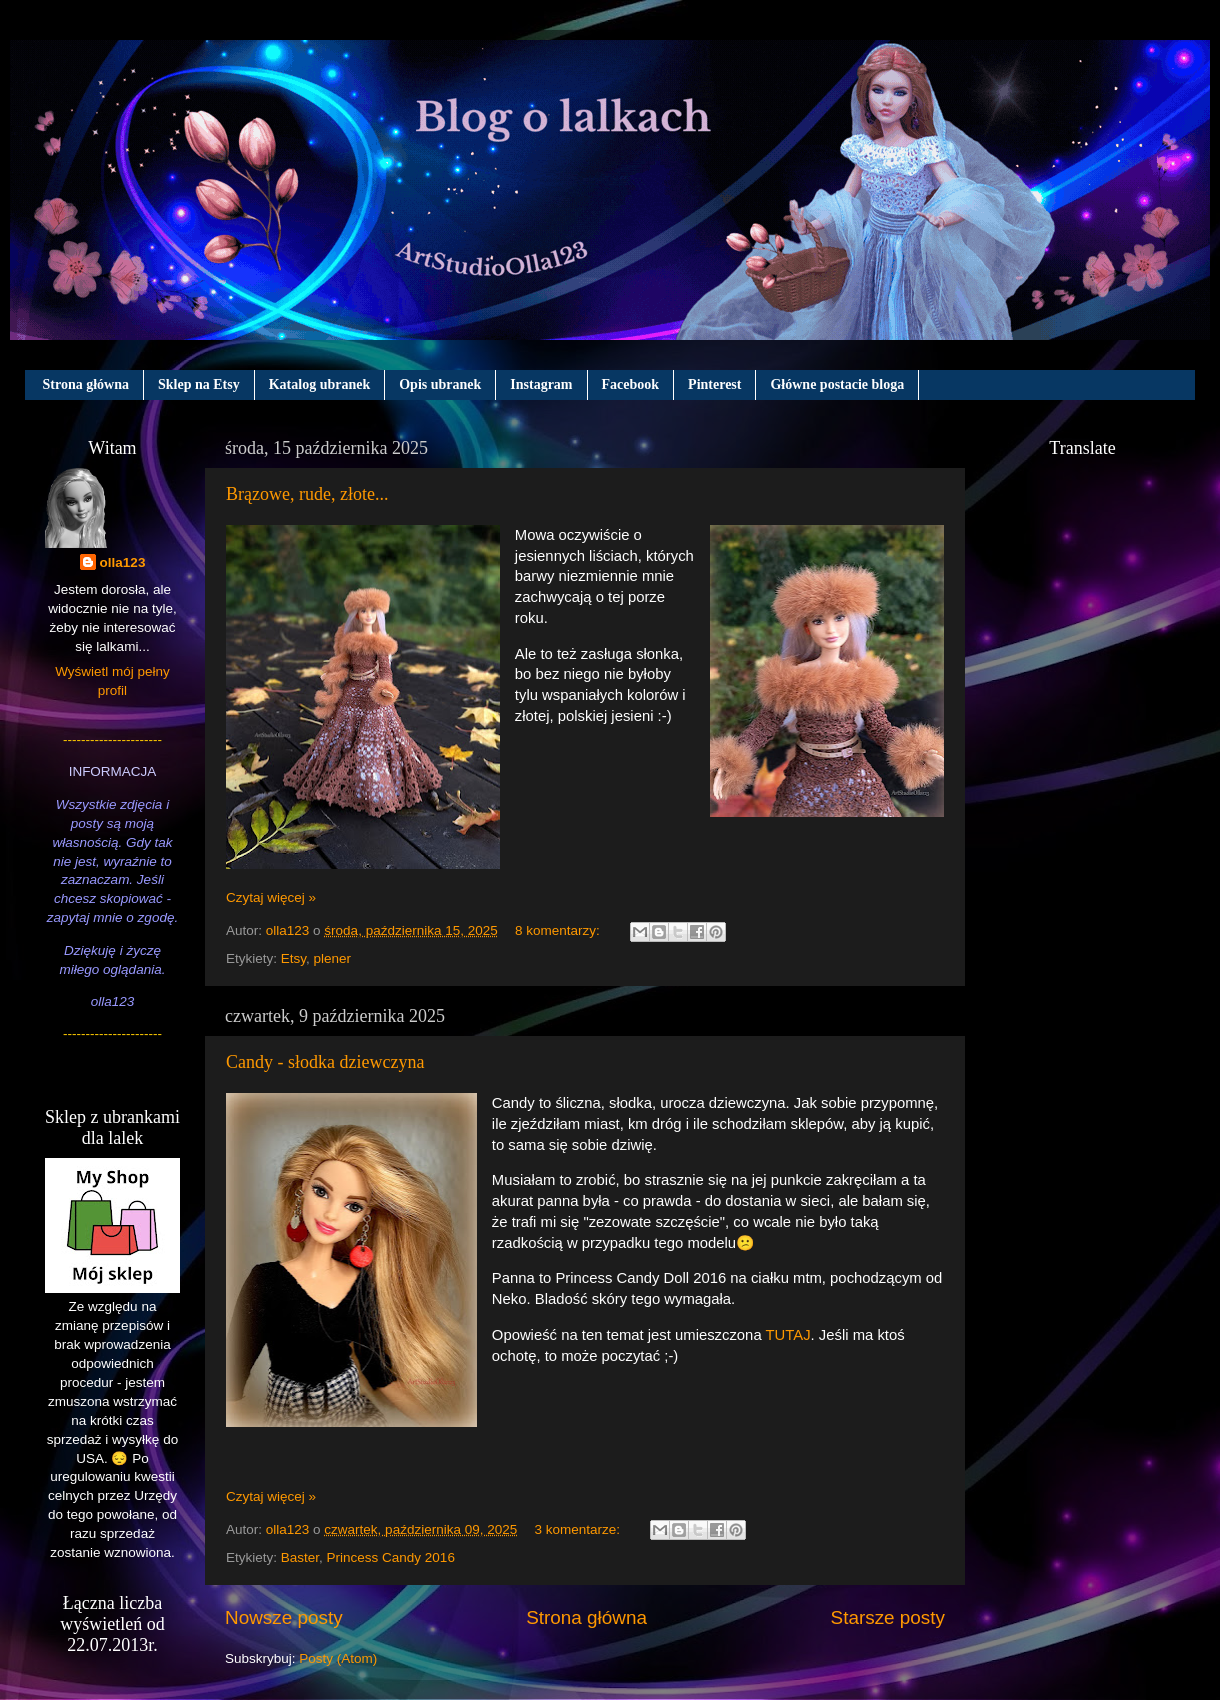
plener (333, 958)
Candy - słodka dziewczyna (325, 1062)
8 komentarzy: (559, 930)
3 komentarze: (578, 1529)
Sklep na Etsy (199, 384)
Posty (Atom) (338, 1658)
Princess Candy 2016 (391, 1557)
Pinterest (714, 384)
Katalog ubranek (320, 384)
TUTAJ (788, 1335)
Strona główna (86, 384)
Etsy (293, 958)
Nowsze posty (284, 1617)
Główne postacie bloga (837, 384)
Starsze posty (888, 1617)
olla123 (123, 562)
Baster (300, 1557)
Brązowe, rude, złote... (307, 494)
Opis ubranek (440, 384)
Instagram (541, 384)
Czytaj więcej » (271, 897)
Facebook (631, 384)
